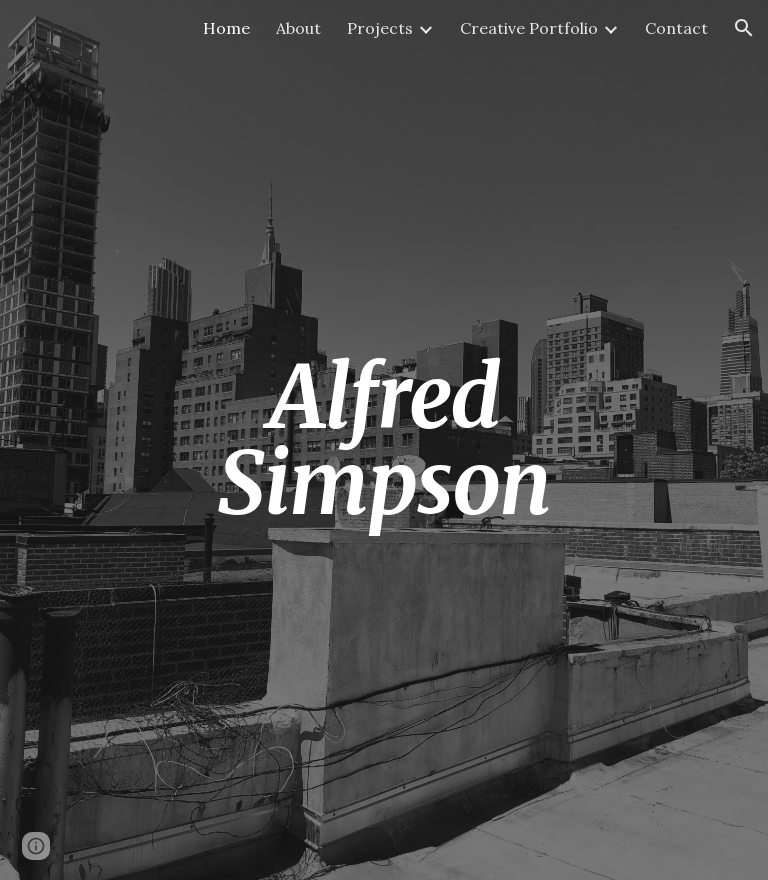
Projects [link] (380, 28)
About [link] (298, 28)
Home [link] (226, 28)
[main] (383, 440)
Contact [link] (676, 28)
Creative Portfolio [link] (529, 28)
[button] (744, 28)
